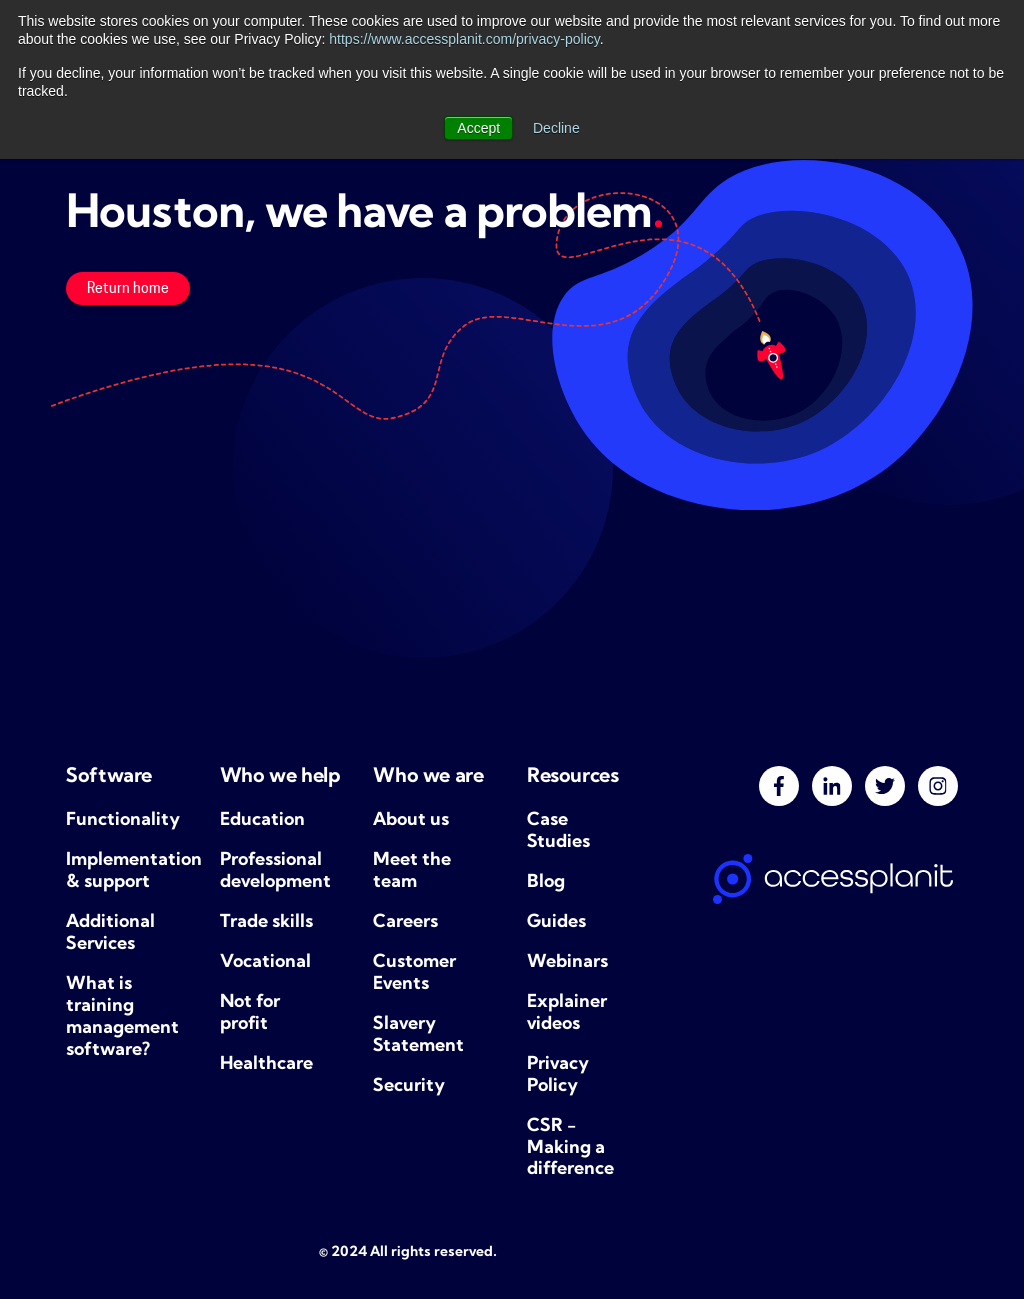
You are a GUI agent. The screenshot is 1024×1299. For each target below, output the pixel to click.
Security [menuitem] (409, 1086)
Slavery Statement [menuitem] (418, 1035)
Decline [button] (556, 128)
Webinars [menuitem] (567, 962)
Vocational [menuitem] (265, 962)
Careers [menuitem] (405, 922)
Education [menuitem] (262, 820)
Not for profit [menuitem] (250, 1013)
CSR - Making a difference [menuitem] (570, 1148)
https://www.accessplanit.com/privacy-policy (464, 39)
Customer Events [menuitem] (414, 973)
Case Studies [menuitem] (558, 831)
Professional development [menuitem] (275, 871)
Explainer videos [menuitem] (567, 1013)
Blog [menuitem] (546, 882)
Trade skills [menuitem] (266, 922)
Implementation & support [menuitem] (128, 871)
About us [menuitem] (411, 820)
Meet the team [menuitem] (412, 871)
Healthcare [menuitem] (266, 1064)
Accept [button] (478, 128)
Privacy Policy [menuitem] (558, 1075)
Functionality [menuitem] (123, 820)
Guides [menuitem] (556, 922)
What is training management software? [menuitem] (122, 1017)
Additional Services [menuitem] (110, 933)
